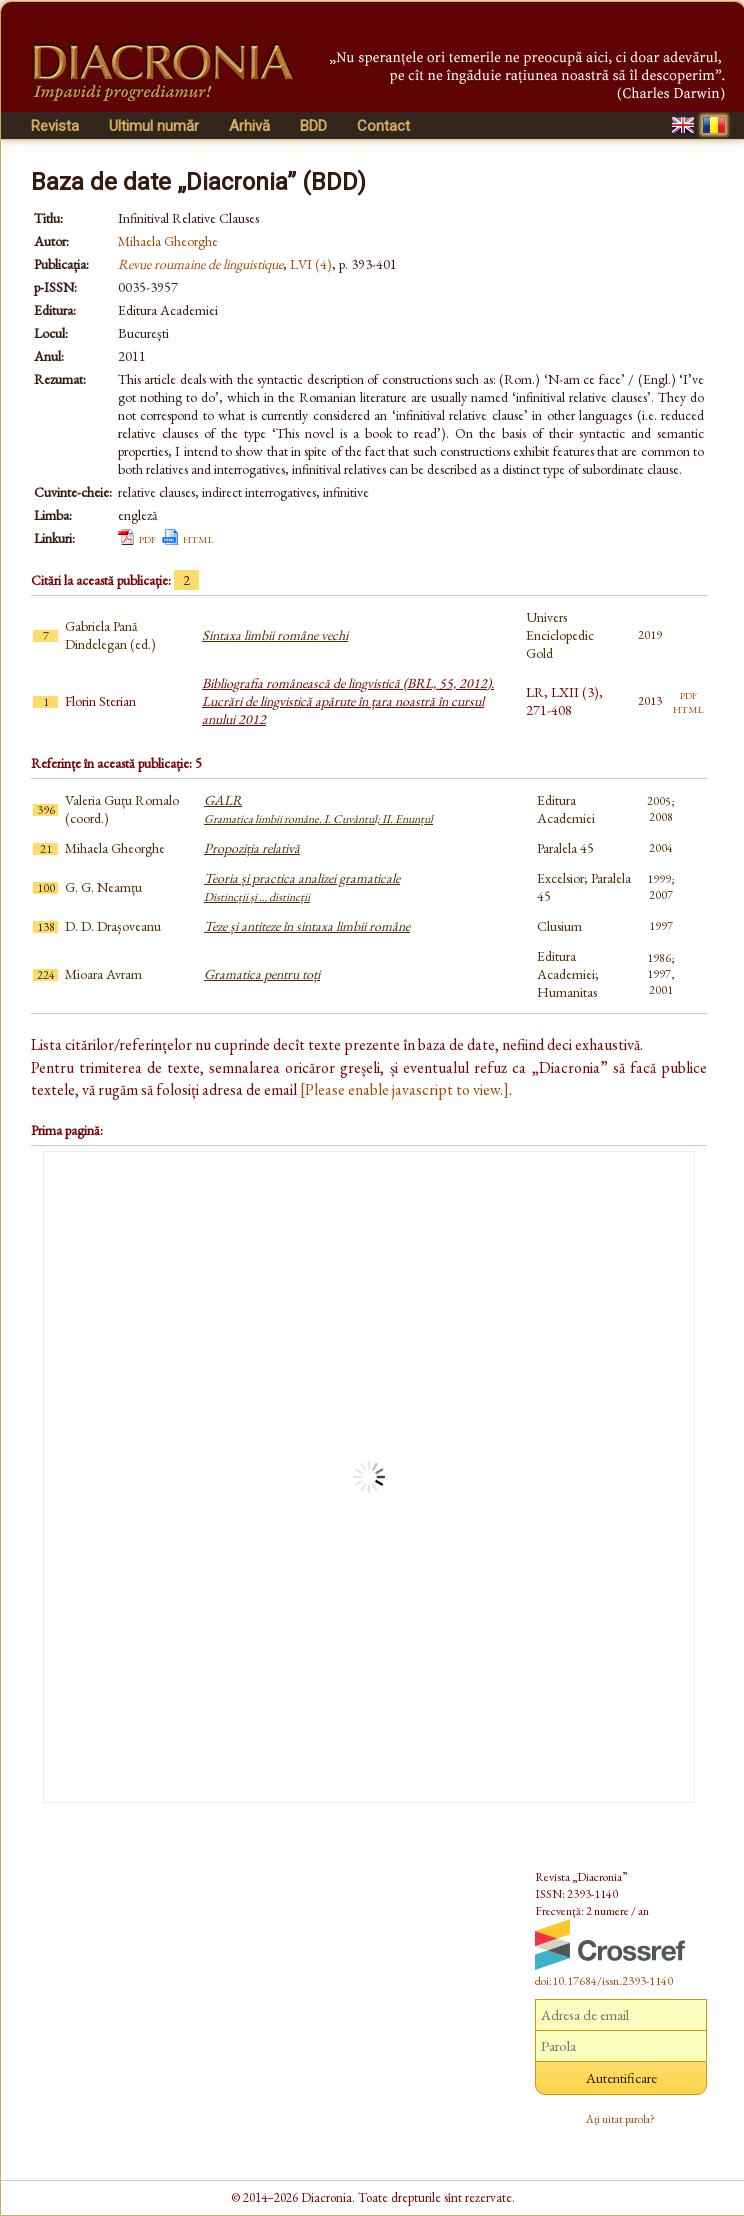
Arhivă (249, 126)
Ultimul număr (154, 126)
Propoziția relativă (252, 848)
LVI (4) (311, 264)
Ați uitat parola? (620, 2119)
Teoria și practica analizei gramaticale (302, 887)
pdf (147, 538)
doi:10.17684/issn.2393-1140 (604, 1981)
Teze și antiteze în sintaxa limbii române (307, 926)
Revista (55, 126)
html (198, 538)
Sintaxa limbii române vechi (275, 635)
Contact (383, 126)
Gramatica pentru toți (262, 974)
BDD (313, 126)
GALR (318, 809)
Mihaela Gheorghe (168, 241)
